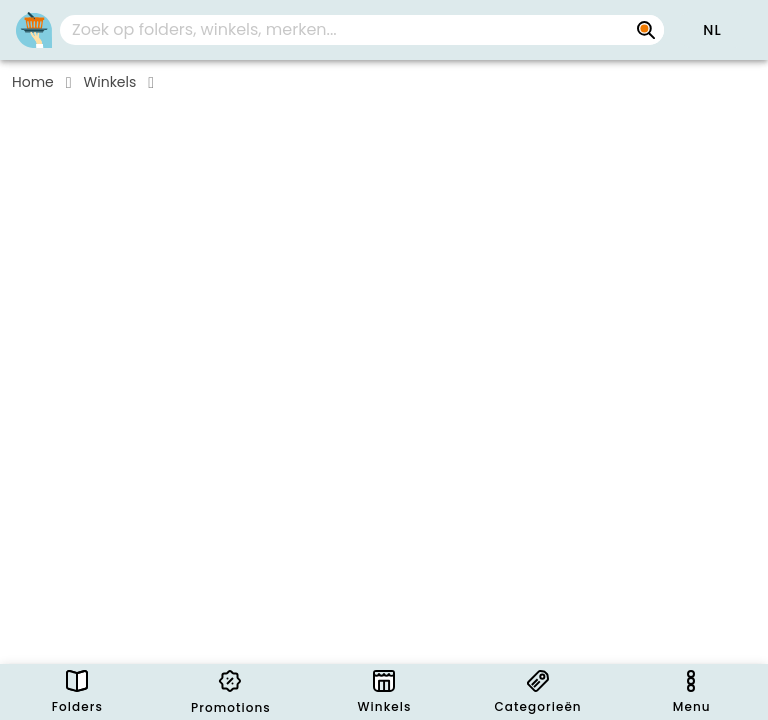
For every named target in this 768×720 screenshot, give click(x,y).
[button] (712, 30)
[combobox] (362, 30)
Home (33, 82)
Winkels (110, 82)
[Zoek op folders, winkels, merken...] (646, 30)
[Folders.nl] (34, 30)
